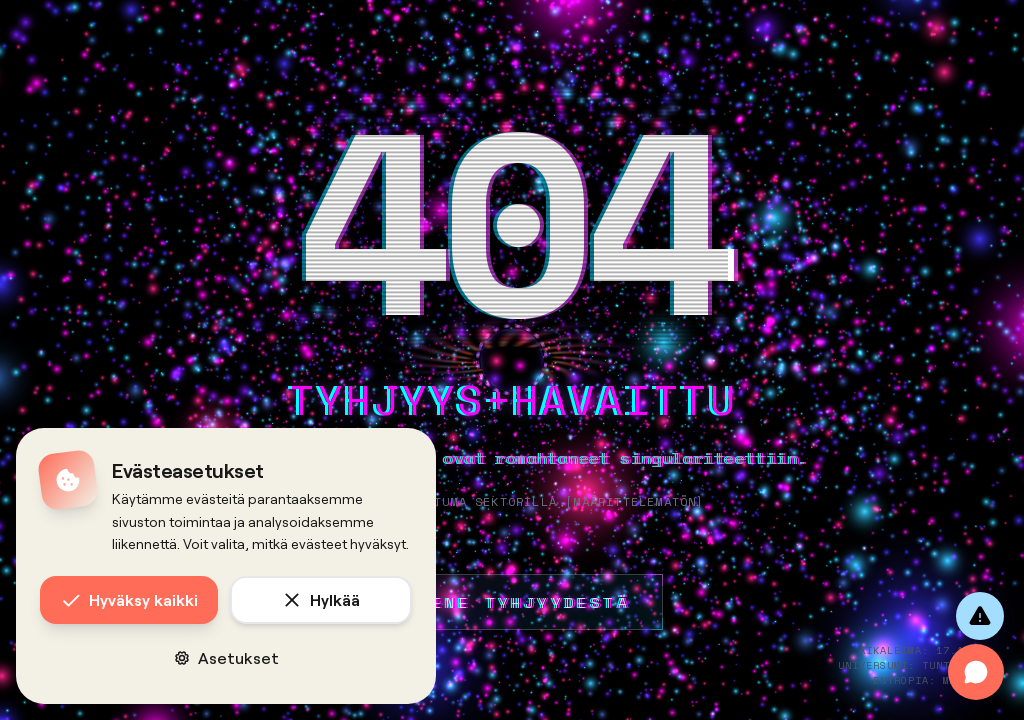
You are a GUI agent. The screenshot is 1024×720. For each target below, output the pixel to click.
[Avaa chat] (976, 672)
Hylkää (321, 600)
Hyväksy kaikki (129, 600)
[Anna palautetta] (980, 616)
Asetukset (226, 657)
